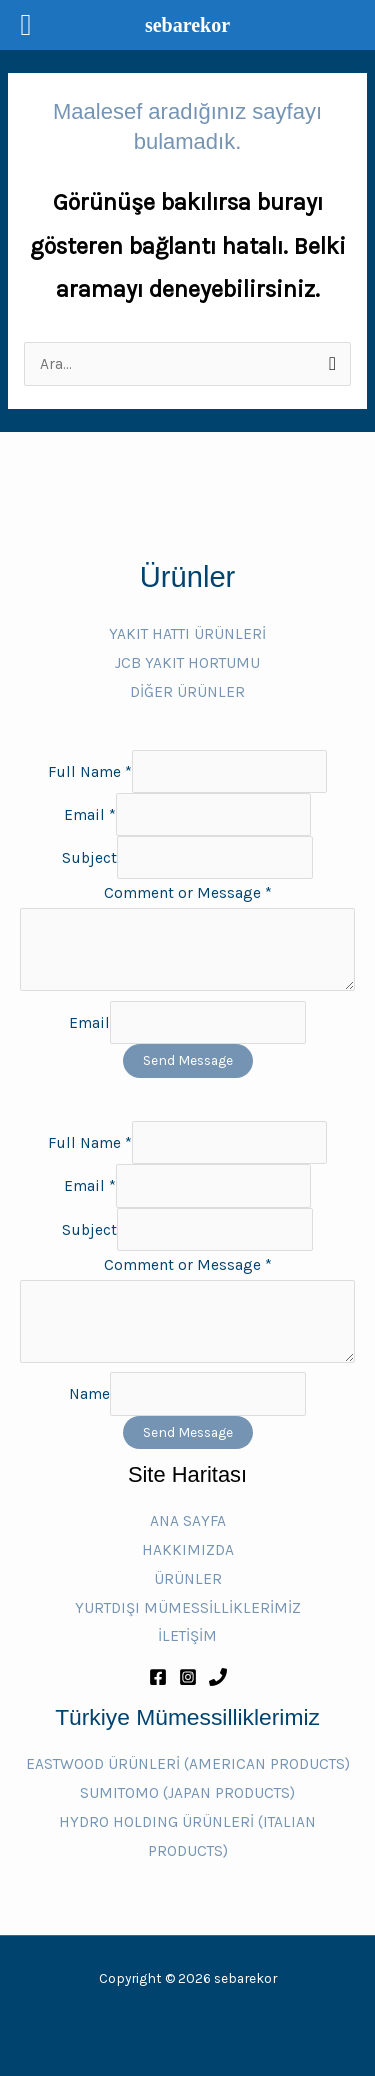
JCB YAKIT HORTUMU (187, 663)
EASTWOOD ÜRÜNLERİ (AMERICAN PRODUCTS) (188, 1764)
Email (90, 815)
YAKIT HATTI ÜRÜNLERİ (187, 634)
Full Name (90, 771)
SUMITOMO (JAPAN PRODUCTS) (187, 1793)
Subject (89, 858)
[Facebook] (158, 1677)
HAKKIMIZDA (188, 1550)
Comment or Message (188, 893)
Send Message (188, 1060)
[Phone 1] (218, 1677)
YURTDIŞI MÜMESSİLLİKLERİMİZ (188, 1608)
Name (89, 1394)
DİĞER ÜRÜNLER (187, 692)
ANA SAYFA (188, 1521)
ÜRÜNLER (188, 1579)
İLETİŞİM (187, 1636)
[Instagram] (188, 1677)
